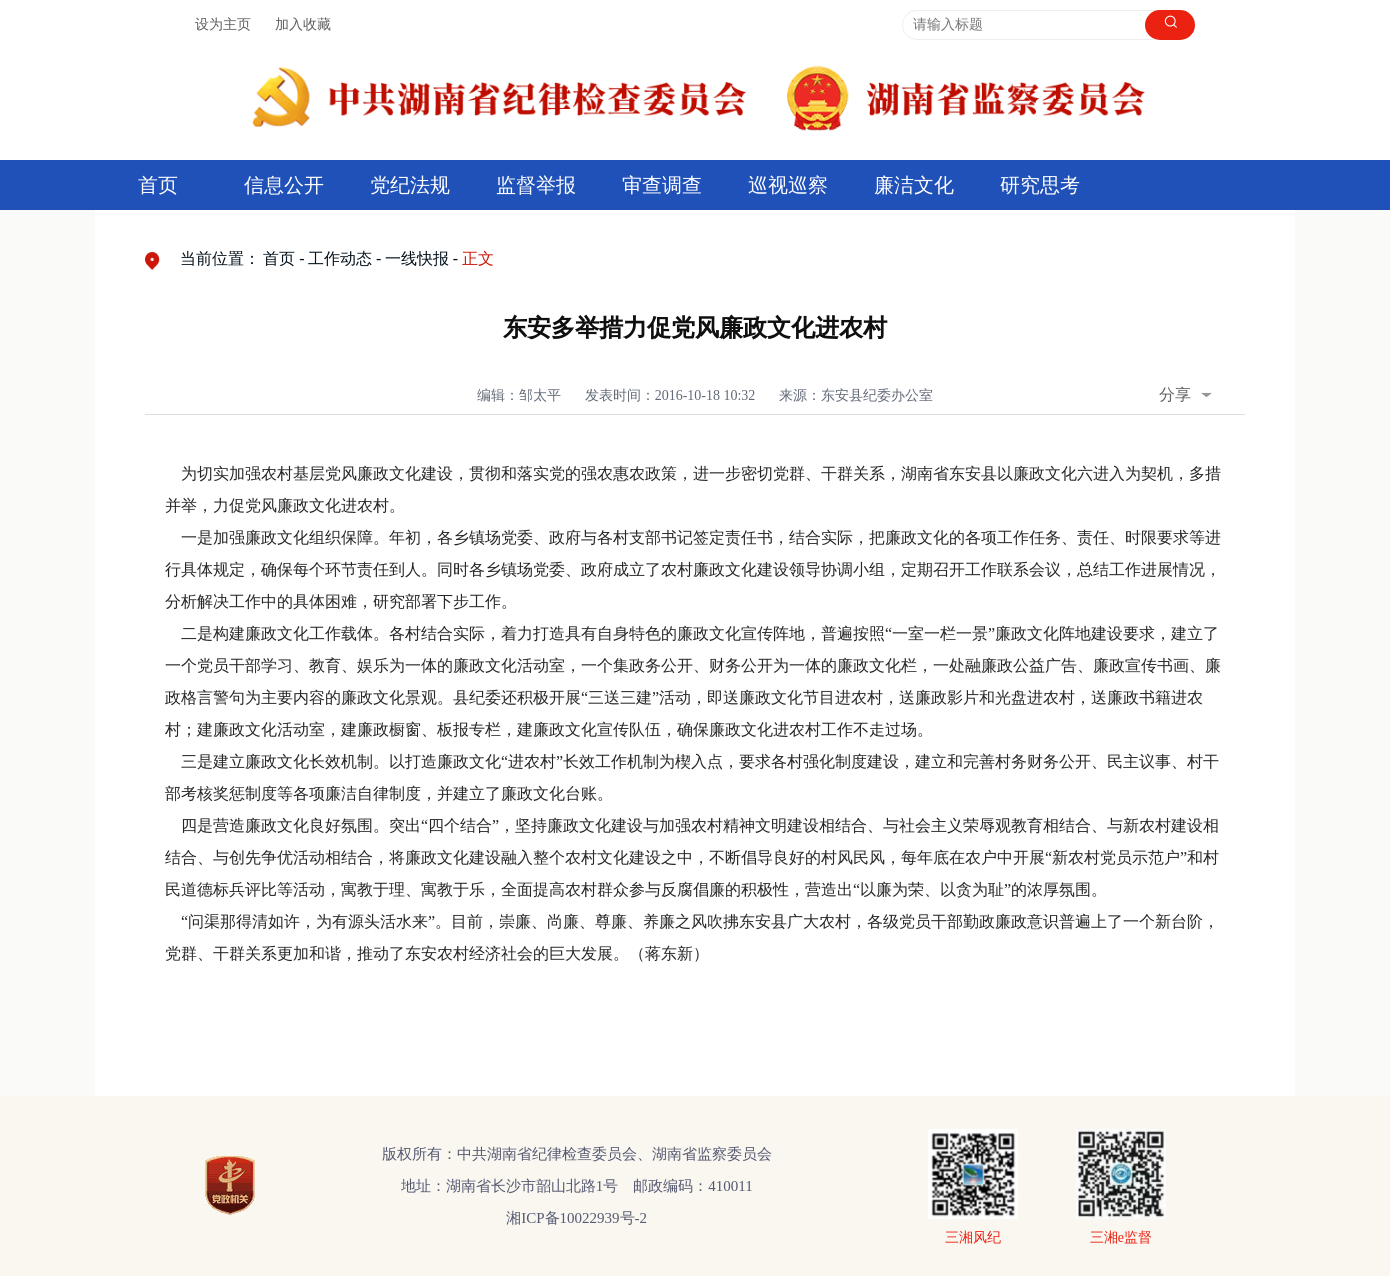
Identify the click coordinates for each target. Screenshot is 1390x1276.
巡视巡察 (788, 185)
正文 (478, 258)
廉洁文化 (914, 185)
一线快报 (417, 258)
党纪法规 (410, 185)
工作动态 (340, 258)
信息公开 (284, 185)
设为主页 (223, 24)
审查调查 (662, 185)
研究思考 (1040, 185)
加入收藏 (303, 24)
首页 (158, 185)
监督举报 (536, 185)
